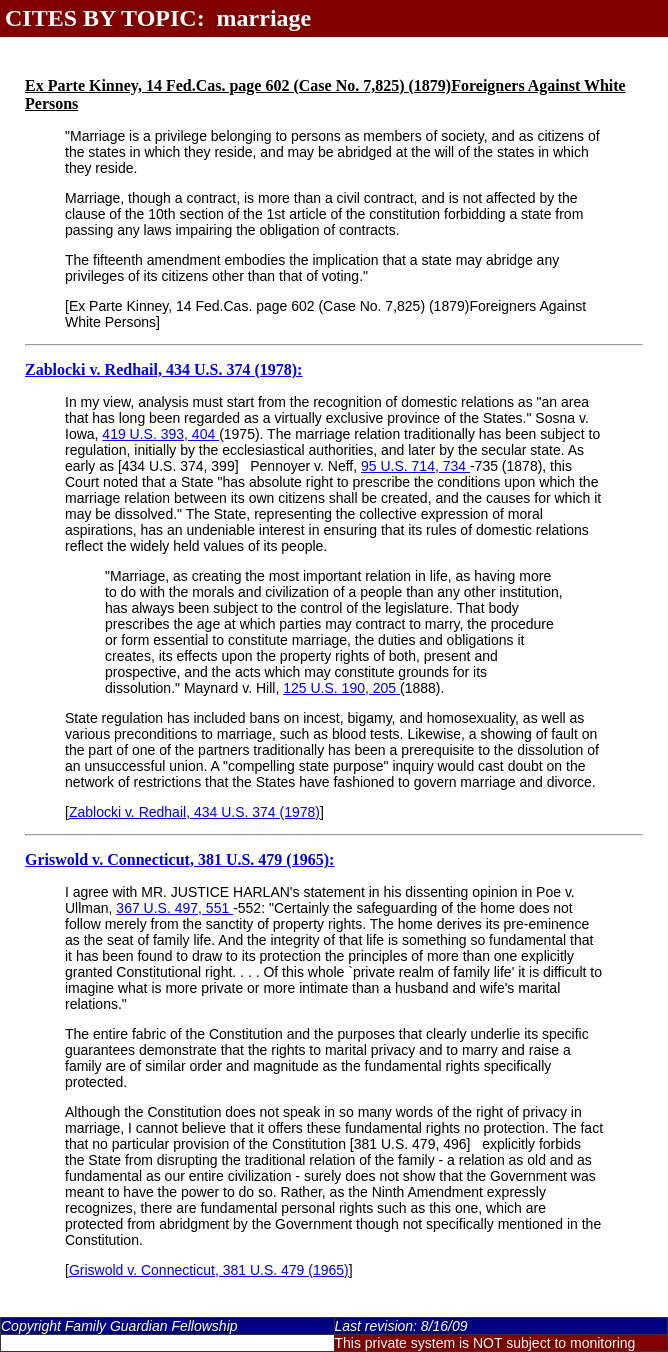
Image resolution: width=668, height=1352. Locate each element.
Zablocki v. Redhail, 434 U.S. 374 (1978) (194, 812)
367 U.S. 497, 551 (174, 908)
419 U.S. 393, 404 (160, 434)
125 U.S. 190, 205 (341, 688)
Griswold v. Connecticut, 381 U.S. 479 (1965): (179, 859)
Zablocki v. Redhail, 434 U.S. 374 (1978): (163, 369)
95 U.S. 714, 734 (415, 466)
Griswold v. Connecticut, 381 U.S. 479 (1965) (209, 1270)
